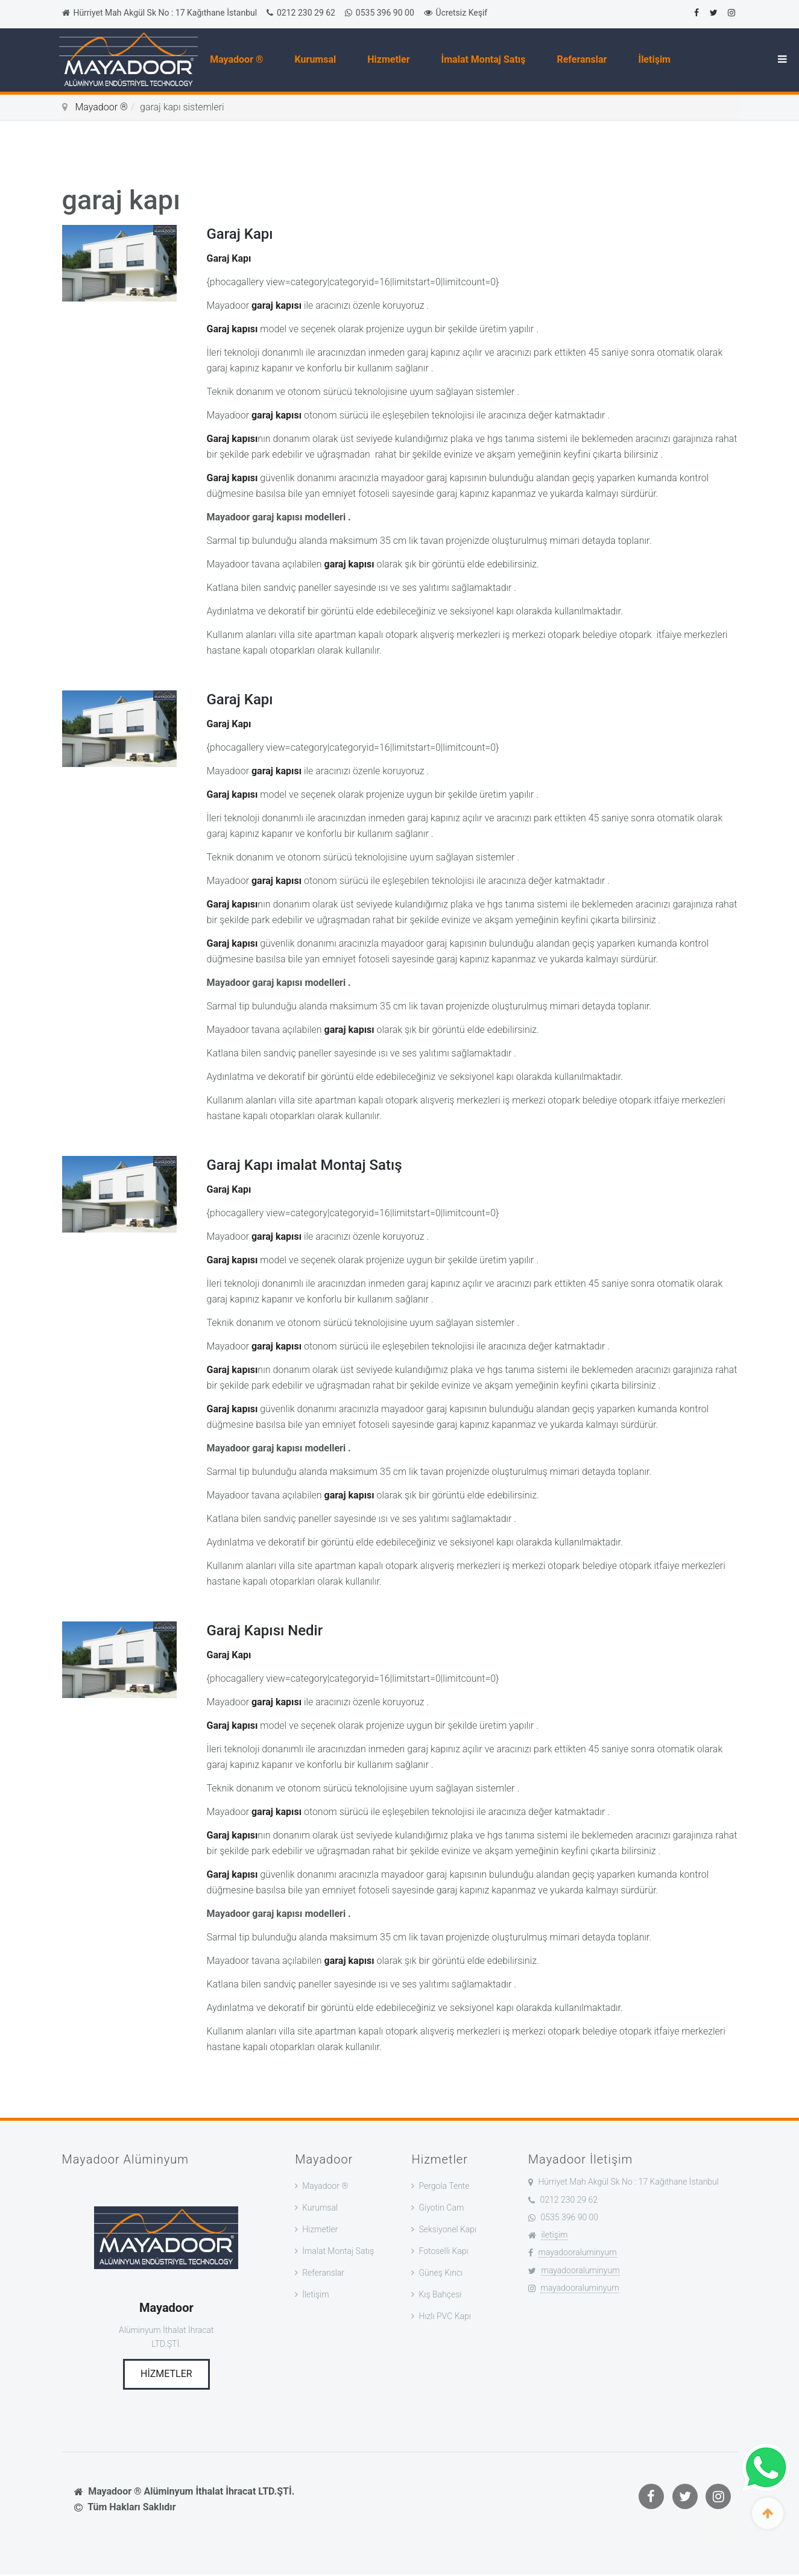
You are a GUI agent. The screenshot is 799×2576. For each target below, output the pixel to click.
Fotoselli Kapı (443, 2251)
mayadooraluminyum (577, 2252)
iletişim (554, 2235)
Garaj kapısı (232, 329)
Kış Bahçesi (439, 2294)
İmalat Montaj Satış (486, 59)
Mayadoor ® (239, 59)
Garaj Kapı (240, 234)
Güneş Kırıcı (440, 2273)
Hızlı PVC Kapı (444, 2316)
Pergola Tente (443, 2186)
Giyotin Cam (441, 2207)
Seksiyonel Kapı (447, 2229)
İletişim (657, 59)
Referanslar (585, 59)
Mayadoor (166, 2307)
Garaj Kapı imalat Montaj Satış (304, 1165)
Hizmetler (391, 59)
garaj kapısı (276, 305)
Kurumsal (318, 59)
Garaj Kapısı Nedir (265, 1630)
